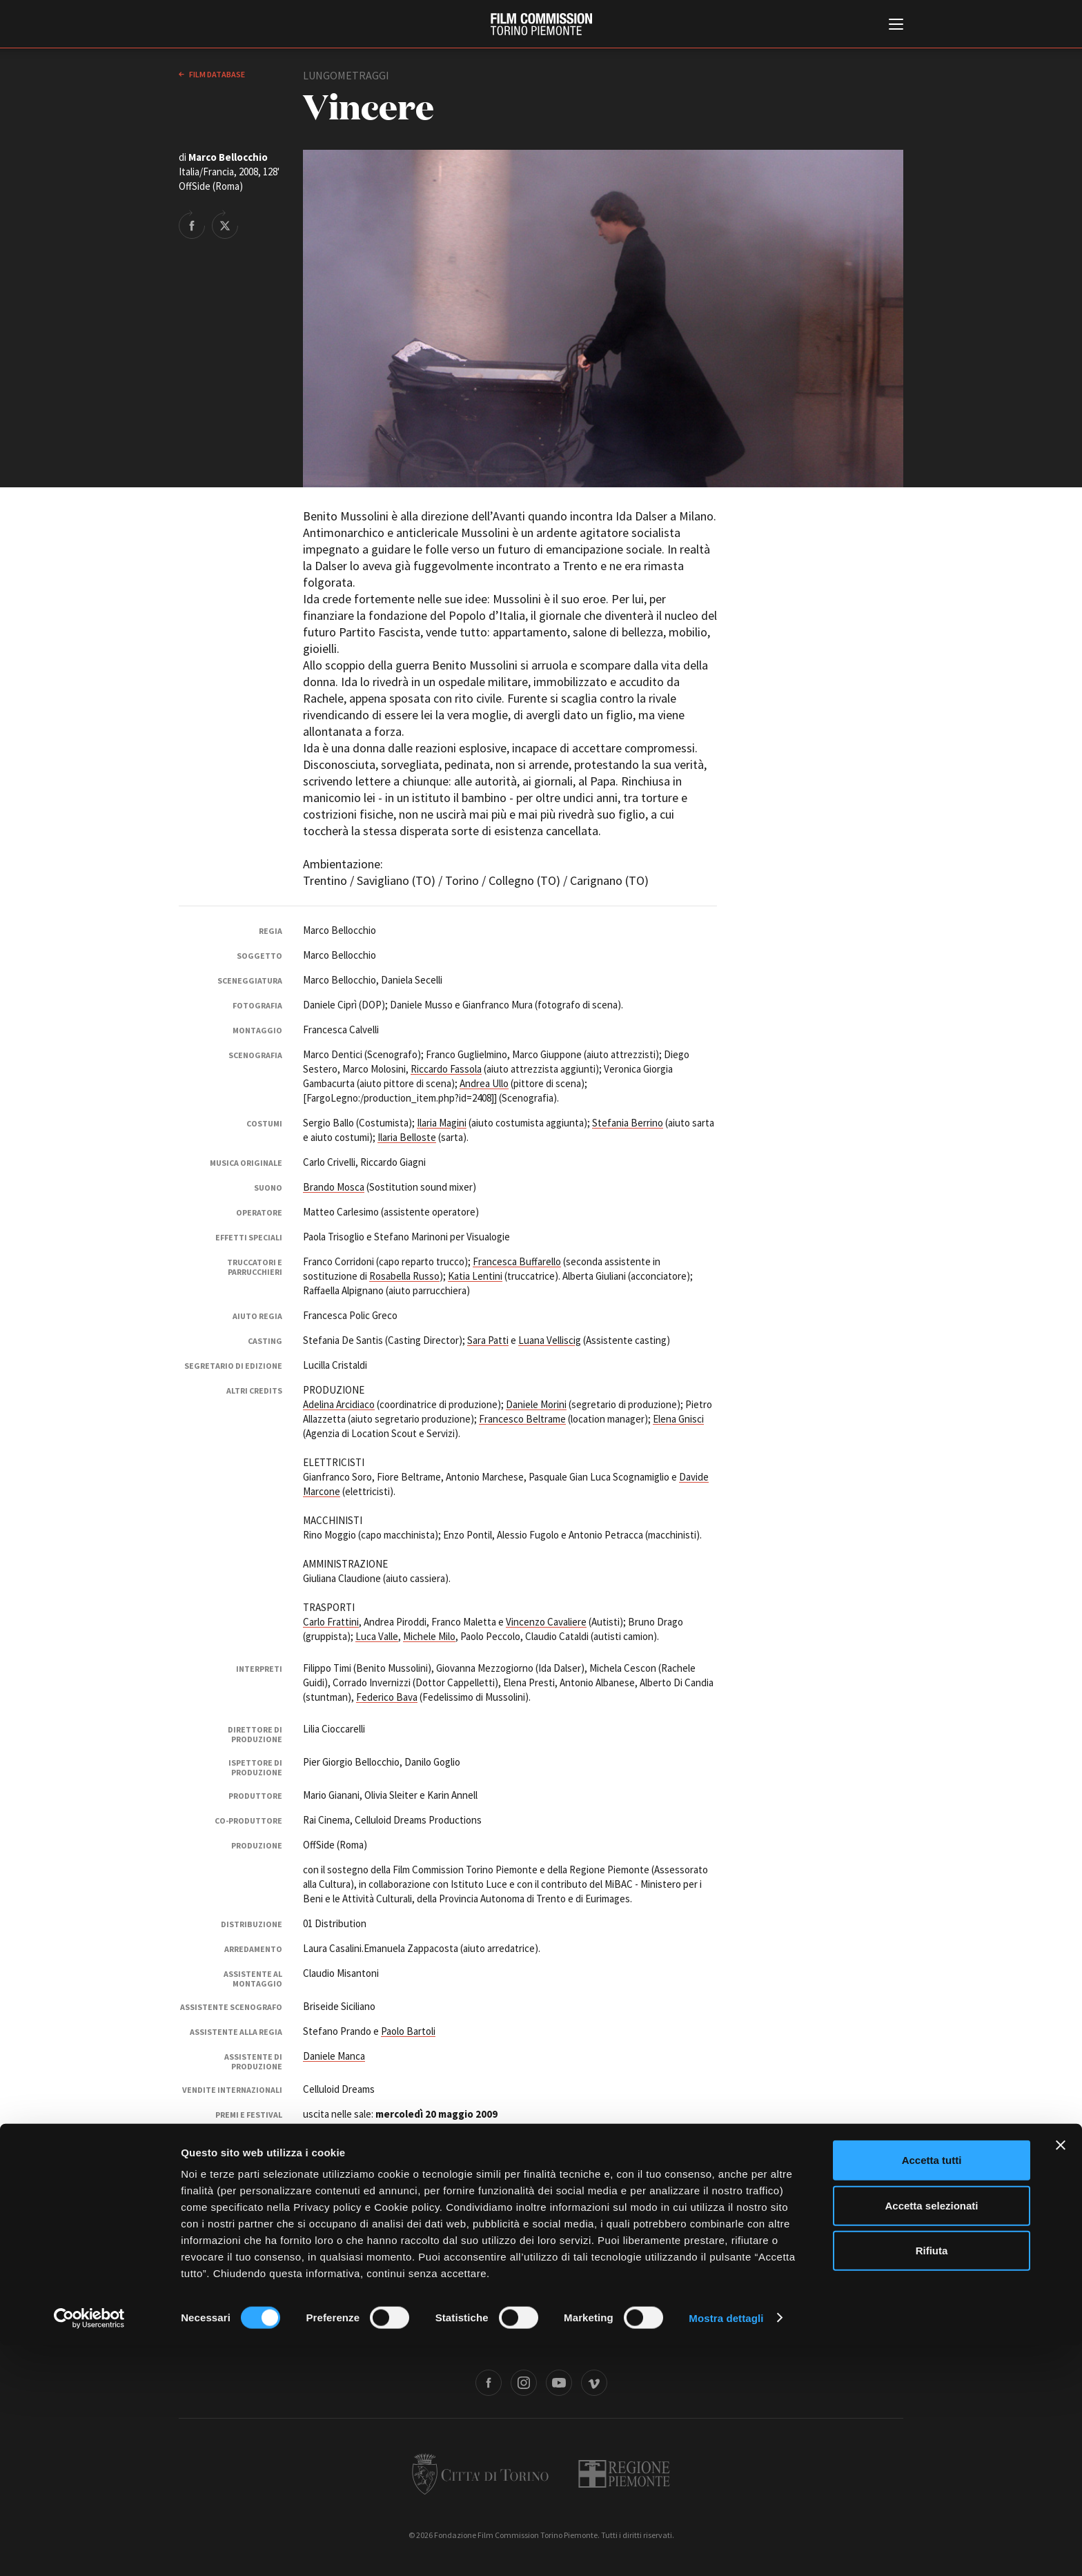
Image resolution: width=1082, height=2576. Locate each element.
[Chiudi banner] (1060, 2376)
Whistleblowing (692, 2338)
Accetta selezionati (931, 2436)
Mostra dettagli (726, 2549)
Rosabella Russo (404, 1275)
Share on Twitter (225, 224)
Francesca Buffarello (517, 1261)
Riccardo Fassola (446, 1068)
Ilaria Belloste (406, 1137)
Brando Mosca (333, 1186)
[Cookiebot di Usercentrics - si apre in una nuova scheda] (89, 2549)
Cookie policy (622, 2338)
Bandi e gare (467, 2338)
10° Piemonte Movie (403, 2128)
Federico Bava (386, 1697)
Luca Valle (376, 1636)
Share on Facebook (192, 224)
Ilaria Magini (441, 1122)
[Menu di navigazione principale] (896, 25)
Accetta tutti (932, 2391)
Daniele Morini (536, 1404)
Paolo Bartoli (408, 2031)
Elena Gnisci (678, 1418)
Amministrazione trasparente (374, 2338)
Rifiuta (932, 2481)
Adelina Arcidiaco (339, 1404)
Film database (216, 74)
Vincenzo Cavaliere (546, 1621)
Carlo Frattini (331, 1621)
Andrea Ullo (484, 1083)
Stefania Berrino (627, 1122)
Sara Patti (488, 1340)
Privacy (566, 2338)
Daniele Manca (334, 2055)
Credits (749, 2338)
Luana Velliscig (549, 1340)
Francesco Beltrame (522, 1418)
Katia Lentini (475, 1275)
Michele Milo (429, 1636)
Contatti (521, 2338)
